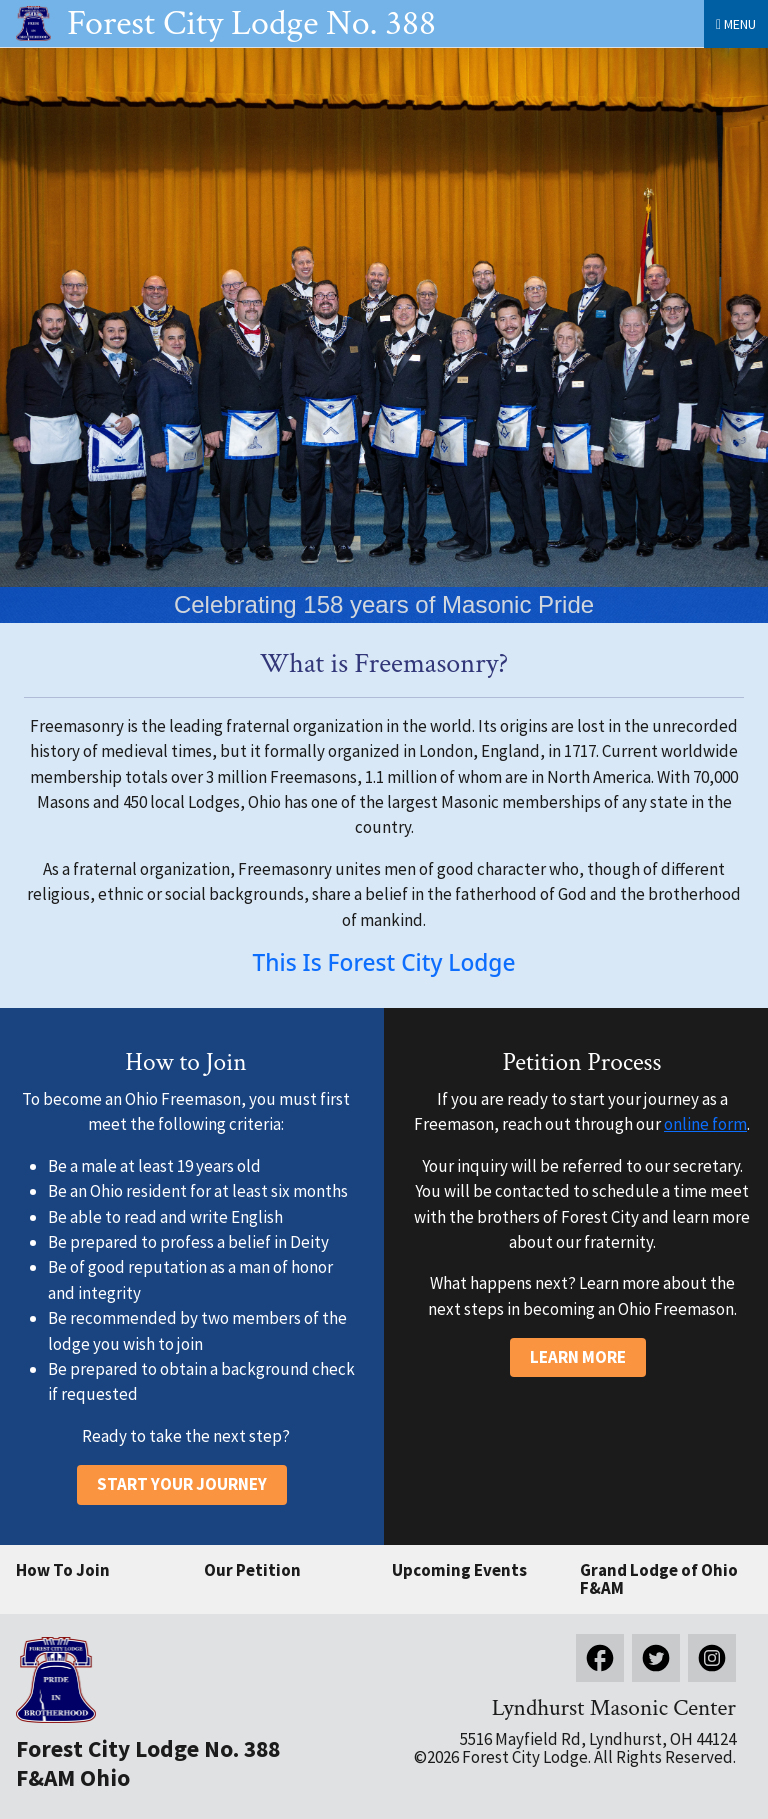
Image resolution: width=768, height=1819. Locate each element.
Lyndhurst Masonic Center (614, 1708)
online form (705, 1124)
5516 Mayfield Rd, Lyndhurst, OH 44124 (598, 1739)
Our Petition (252, 1570)
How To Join (63, 1570)
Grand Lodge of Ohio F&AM (659, 1579)
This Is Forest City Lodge (384, 962)
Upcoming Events (459, 1570)
